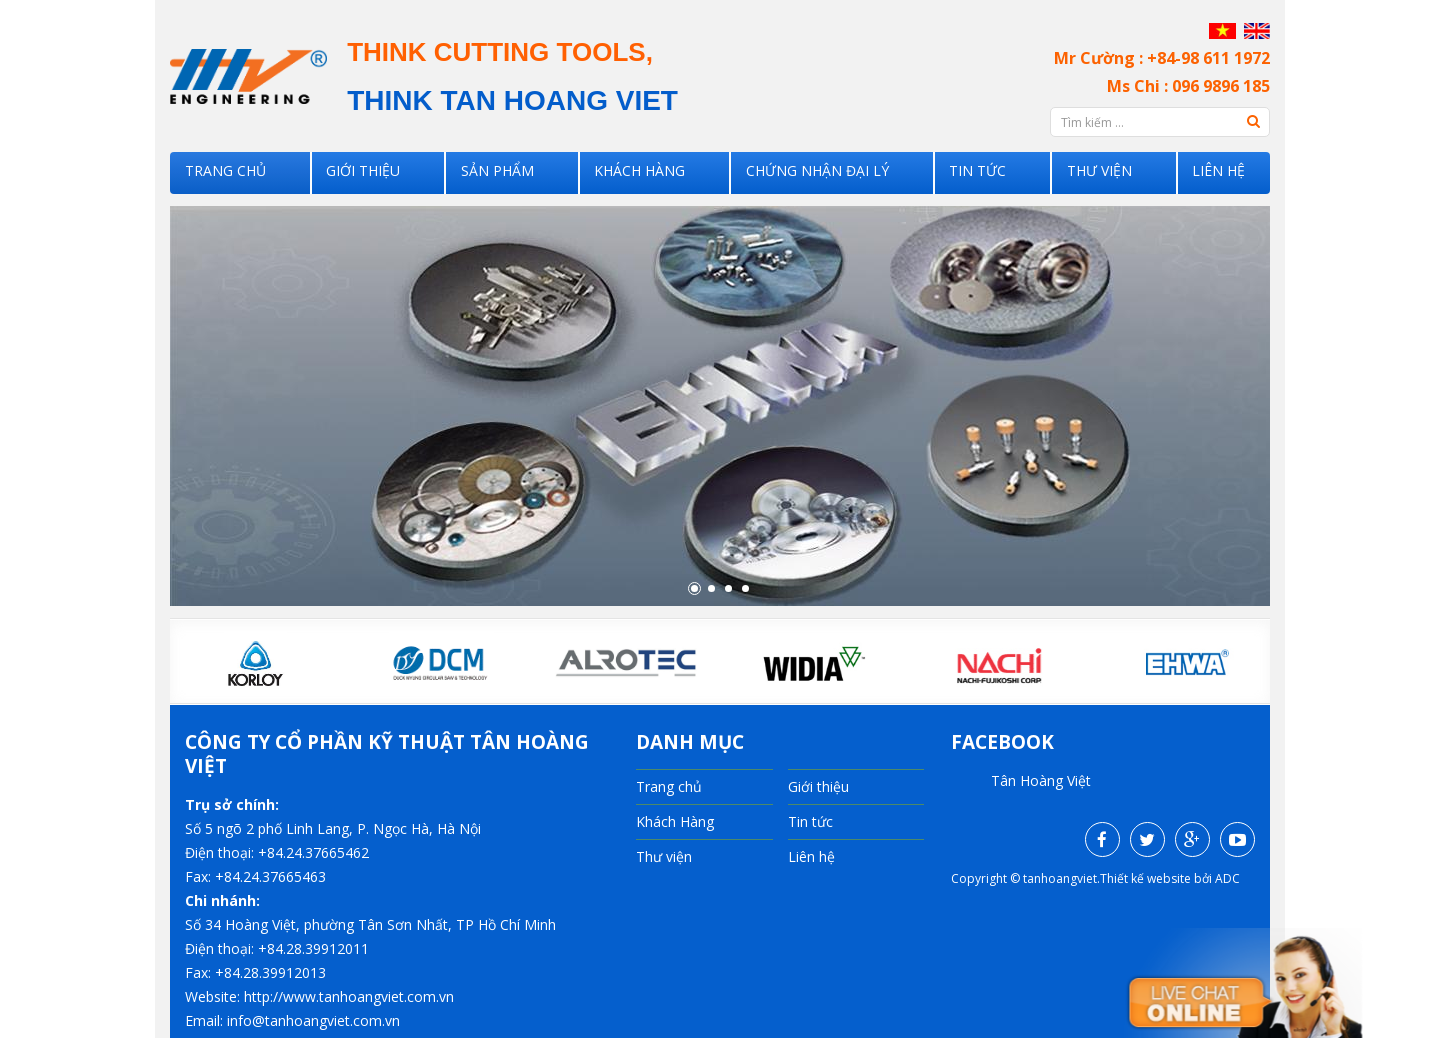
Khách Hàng (644, 172)
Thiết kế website (1145, 878)
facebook (1002, 742)
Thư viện (1099, 172)
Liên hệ (1216, 172)
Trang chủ (239, 172)
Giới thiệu (374, 172)
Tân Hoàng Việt (1041, 780)
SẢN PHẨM (505, 172)
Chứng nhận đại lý (818, 172)
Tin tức (978, 172)
